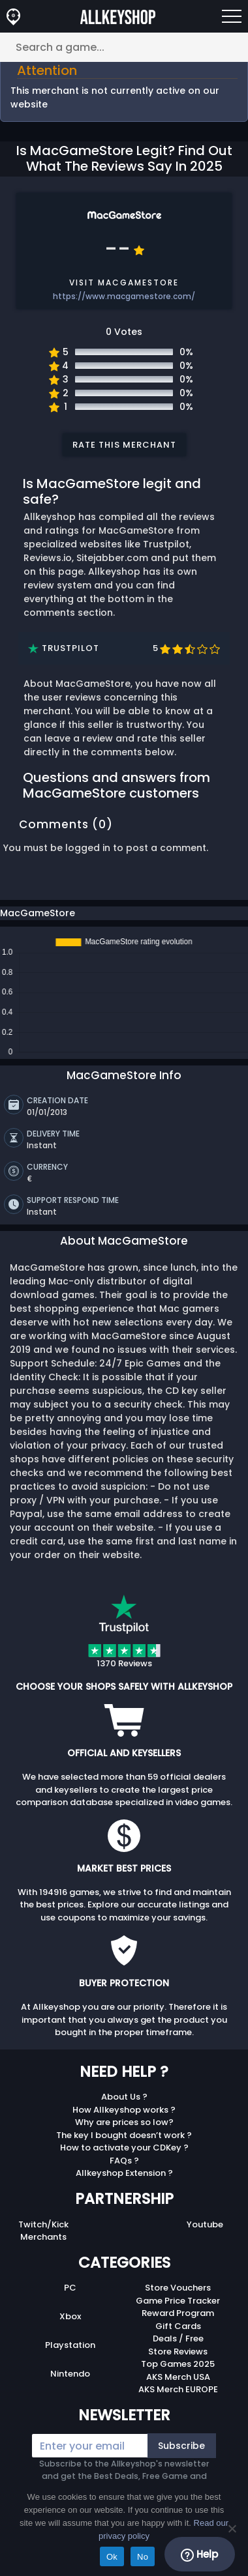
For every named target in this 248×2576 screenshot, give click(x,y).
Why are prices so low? (124, 2119)
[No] (231, 2528)
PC (70, 2284)
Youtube (205, 2221)
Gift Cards (178, 2323)
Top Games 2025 (178, 2360)
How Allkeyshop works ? (124, 2106)
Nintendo (70, 2370)
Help (199, 2554)
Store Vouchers (178, 2284)
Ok (111, 2557)
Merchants (43, 2233)
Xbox (70, 2313)
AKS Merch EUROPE (178, 2386)
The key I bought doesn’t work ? (124, 2132)
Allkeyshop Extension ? (124, 2170)
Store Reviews (178, 2348)
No (142, 2557)
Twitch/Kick (43, 2221)
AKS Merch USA (178, 2373)
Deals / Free (178, 2335)
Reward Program (178, 2310)
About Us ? (124, 2093)
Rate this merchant (124, 445)
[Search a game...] (124, 47)
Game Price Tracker (178, 2297)
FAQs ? (124, 2157)
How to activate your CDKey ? (124, 2144)
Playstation (70, 2342)
